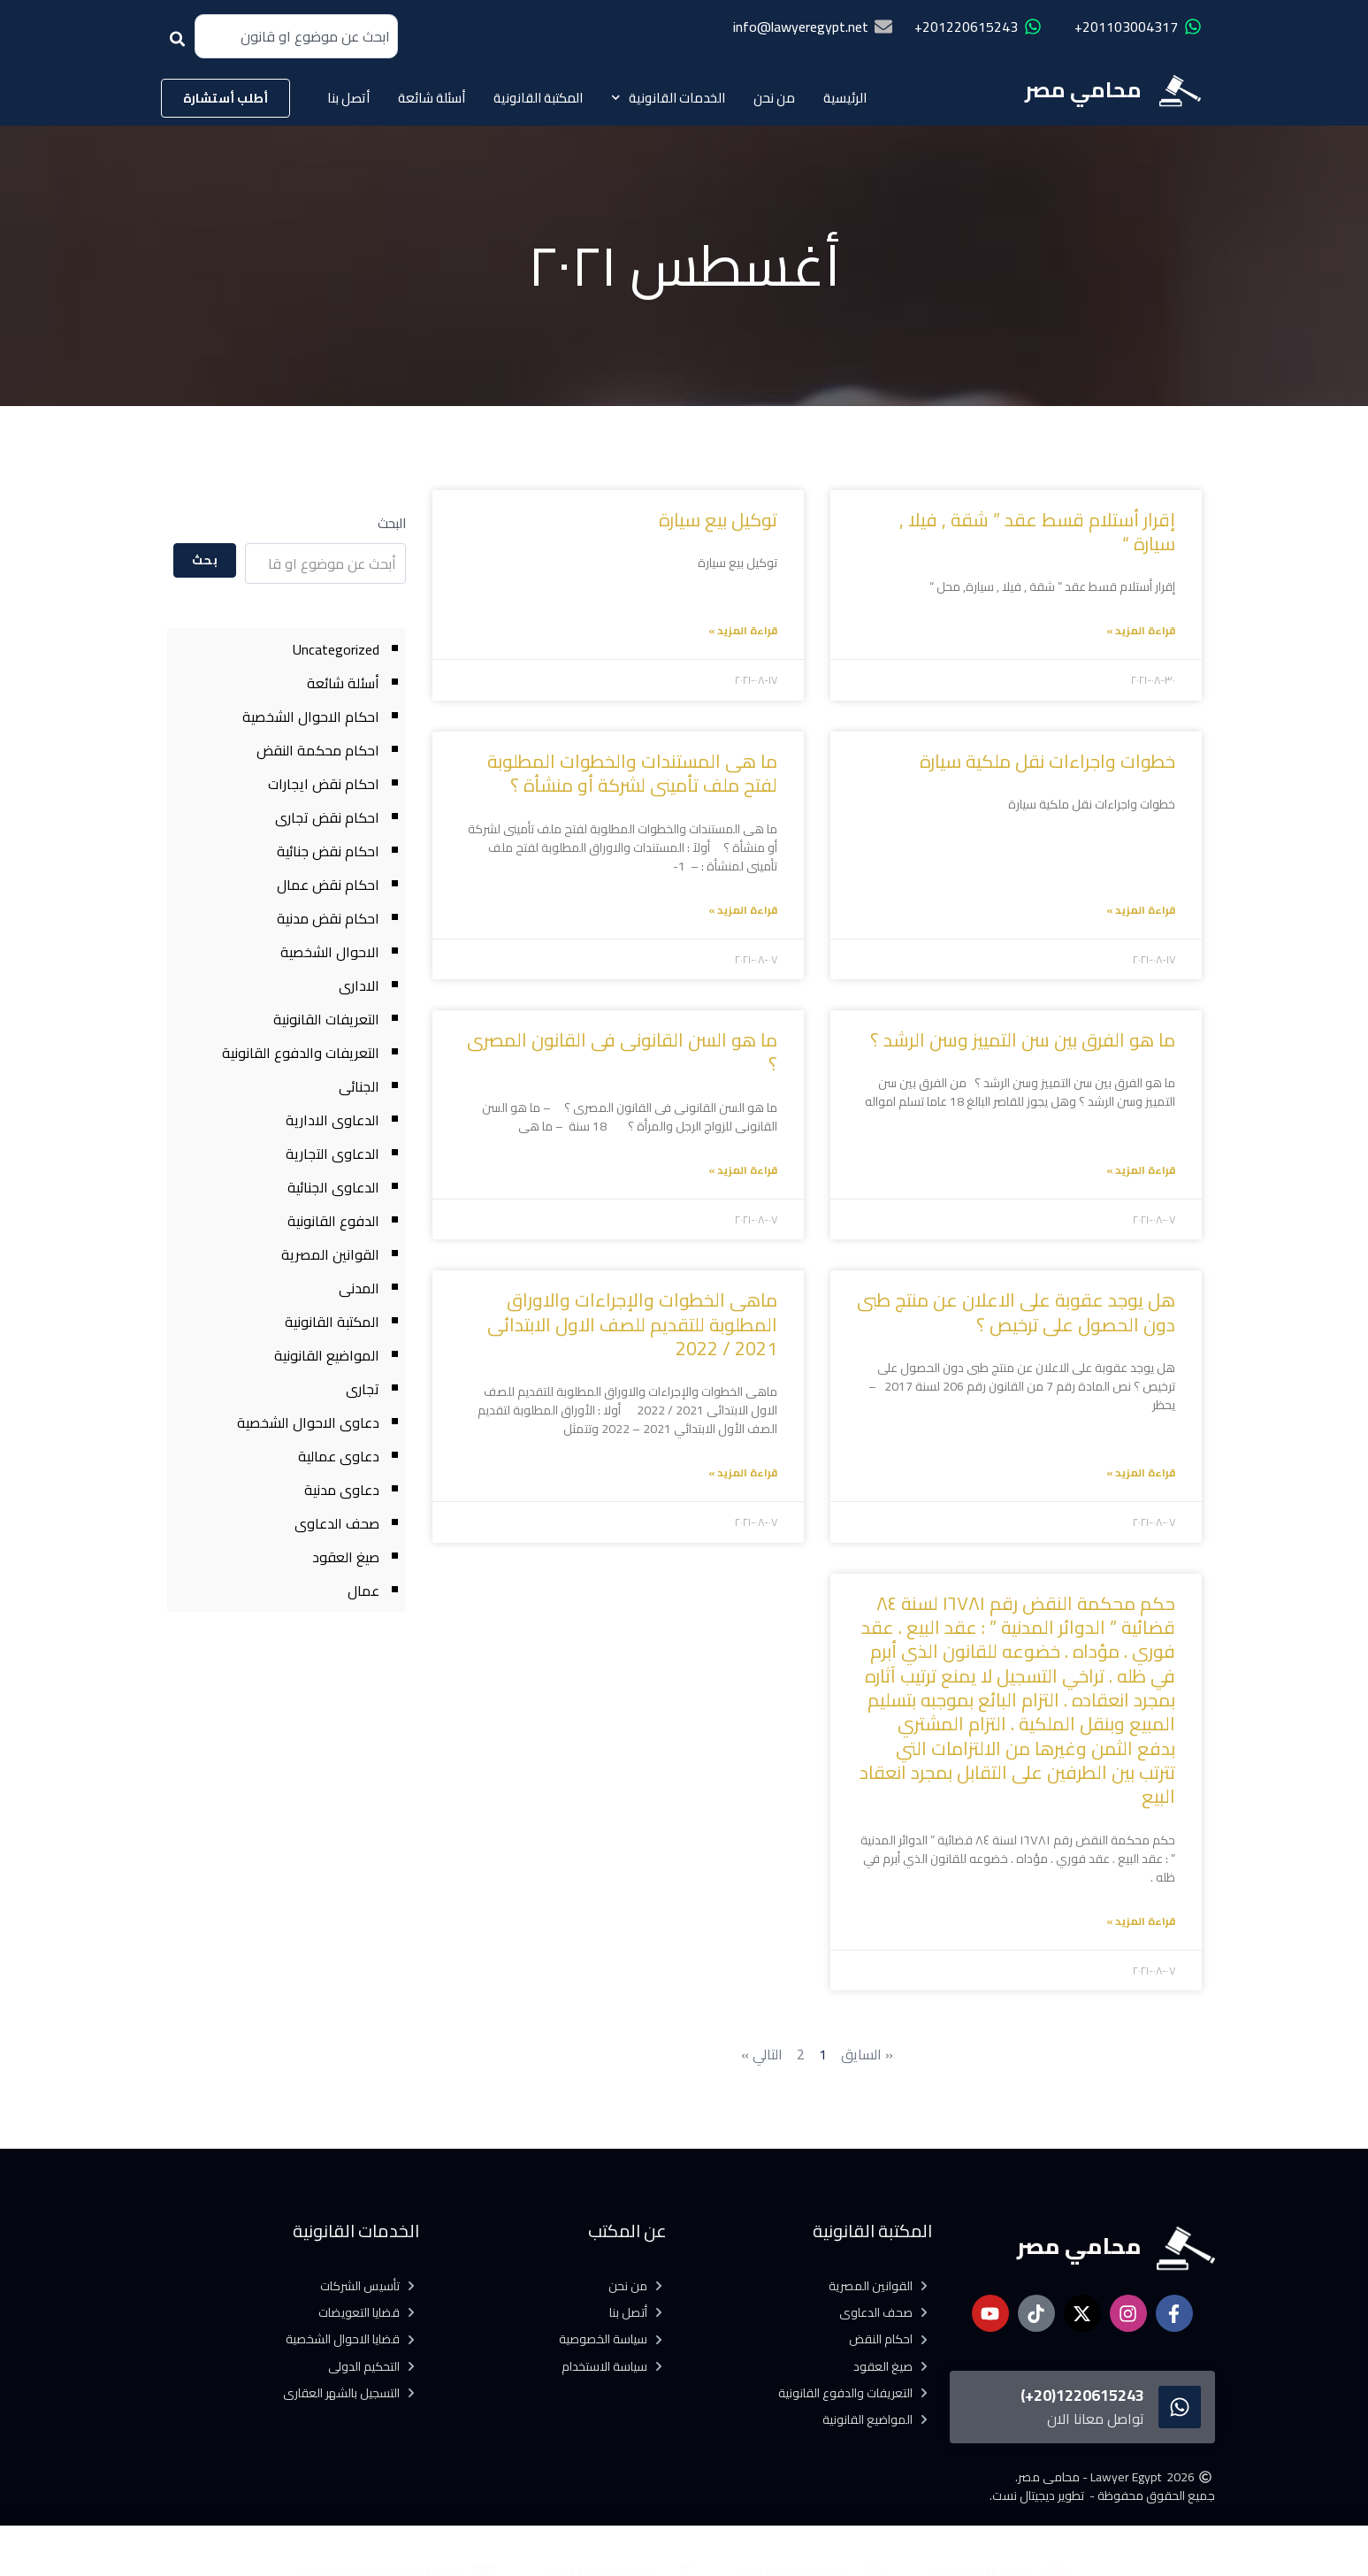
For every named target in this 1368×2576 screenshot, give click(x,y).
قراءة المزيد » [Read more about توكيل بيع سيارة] (742, 630)
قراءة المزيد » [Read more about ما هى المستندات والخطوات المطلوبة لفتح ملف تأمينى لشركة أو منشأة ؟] (742, 910)
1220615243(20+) (1082, 2395)
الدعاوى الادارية (332, 1120)
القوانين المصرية (330, 1254)
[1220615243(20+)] (1179, 2407)
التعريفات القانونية (326, 1019)
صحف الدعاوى (336, 1523)
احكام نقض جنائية (328, 851)
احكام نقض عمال (328, 884)
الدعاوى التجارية (332, 1153)
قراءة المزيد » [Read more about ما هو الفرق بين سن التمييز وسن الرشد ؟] (1140, 1170)
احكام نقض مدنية (328, 918)
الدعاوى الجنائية (333, 1187)
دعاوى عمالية (338, 1456)
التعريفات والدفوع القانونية (300, 1052)
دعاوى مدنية (341, 1489)
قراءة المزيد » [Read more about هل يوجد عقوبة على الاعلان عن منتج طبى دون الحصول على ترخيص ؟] (1140, 1472)
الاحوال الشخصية (329, 952)
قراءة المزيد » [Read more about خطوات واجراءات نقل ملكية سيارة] (1140, 910)
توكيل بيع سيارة (718, 519)
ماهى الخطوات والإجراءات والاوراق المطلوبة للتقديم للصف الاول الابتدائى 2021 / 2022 (632, 1324)
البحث (392, 523)
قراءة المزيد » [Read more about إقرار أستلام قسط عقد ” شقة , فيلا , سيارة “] (1140, 630)
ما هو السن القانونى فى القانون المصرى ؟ (622, 1052)
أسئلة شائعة (431, 98)
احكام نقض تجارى (327, 817)
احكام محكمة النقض (317, 750)
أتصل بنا (348, 98)
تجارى (362, 1389)
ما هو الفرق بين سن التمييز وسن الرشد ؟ (1022, 1040)
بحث (205, 559)
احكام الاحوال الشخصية (310, 716)
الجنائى (359, 1086)
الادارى (359, 985)
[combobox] (296, 36)
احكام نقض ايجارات (323, 783)
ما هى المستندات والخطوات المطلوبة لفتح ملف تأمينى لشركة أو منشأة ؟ (632, 773)
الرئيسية (845, 98)
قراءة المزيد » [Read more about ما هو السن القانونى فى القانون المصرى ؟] (742, 1170)
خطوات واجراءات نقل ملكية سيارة (1045, 761)
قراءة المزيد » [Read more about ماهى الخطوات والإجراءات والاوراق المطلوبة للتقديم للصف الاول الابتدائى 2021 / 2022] (742, 1472)
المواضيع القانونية (326, 1355)
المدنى (359, 1288)
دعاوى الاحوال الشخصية (308, 1422)
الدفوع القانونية (333, 1221)
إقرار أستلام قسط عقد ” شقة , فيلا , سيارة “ (1037, 531)
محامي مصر (1083, 90)
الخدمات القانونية (668, 97)
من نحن (774, 98)
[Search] (181, 45)
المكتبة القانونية (538, 98)
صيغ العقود (345, 1557)
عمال (363, 1590)
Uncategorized (336, 649)
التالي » (762, 2054)
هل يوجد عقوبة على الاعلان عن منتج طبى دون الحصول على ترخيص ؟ (1016, 1312)
